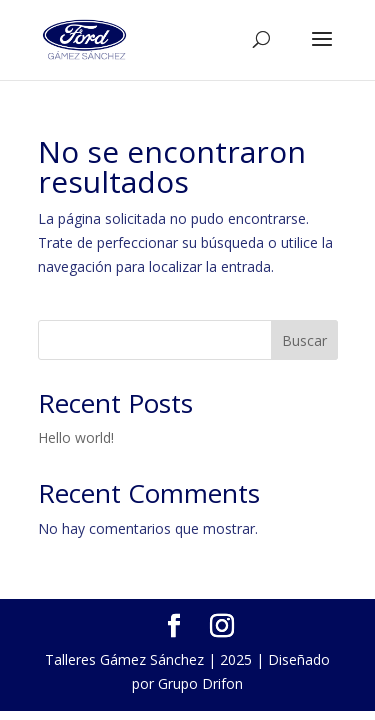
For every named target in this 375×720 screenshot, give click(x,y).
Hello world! (76, 437)
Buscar (304, 340)
